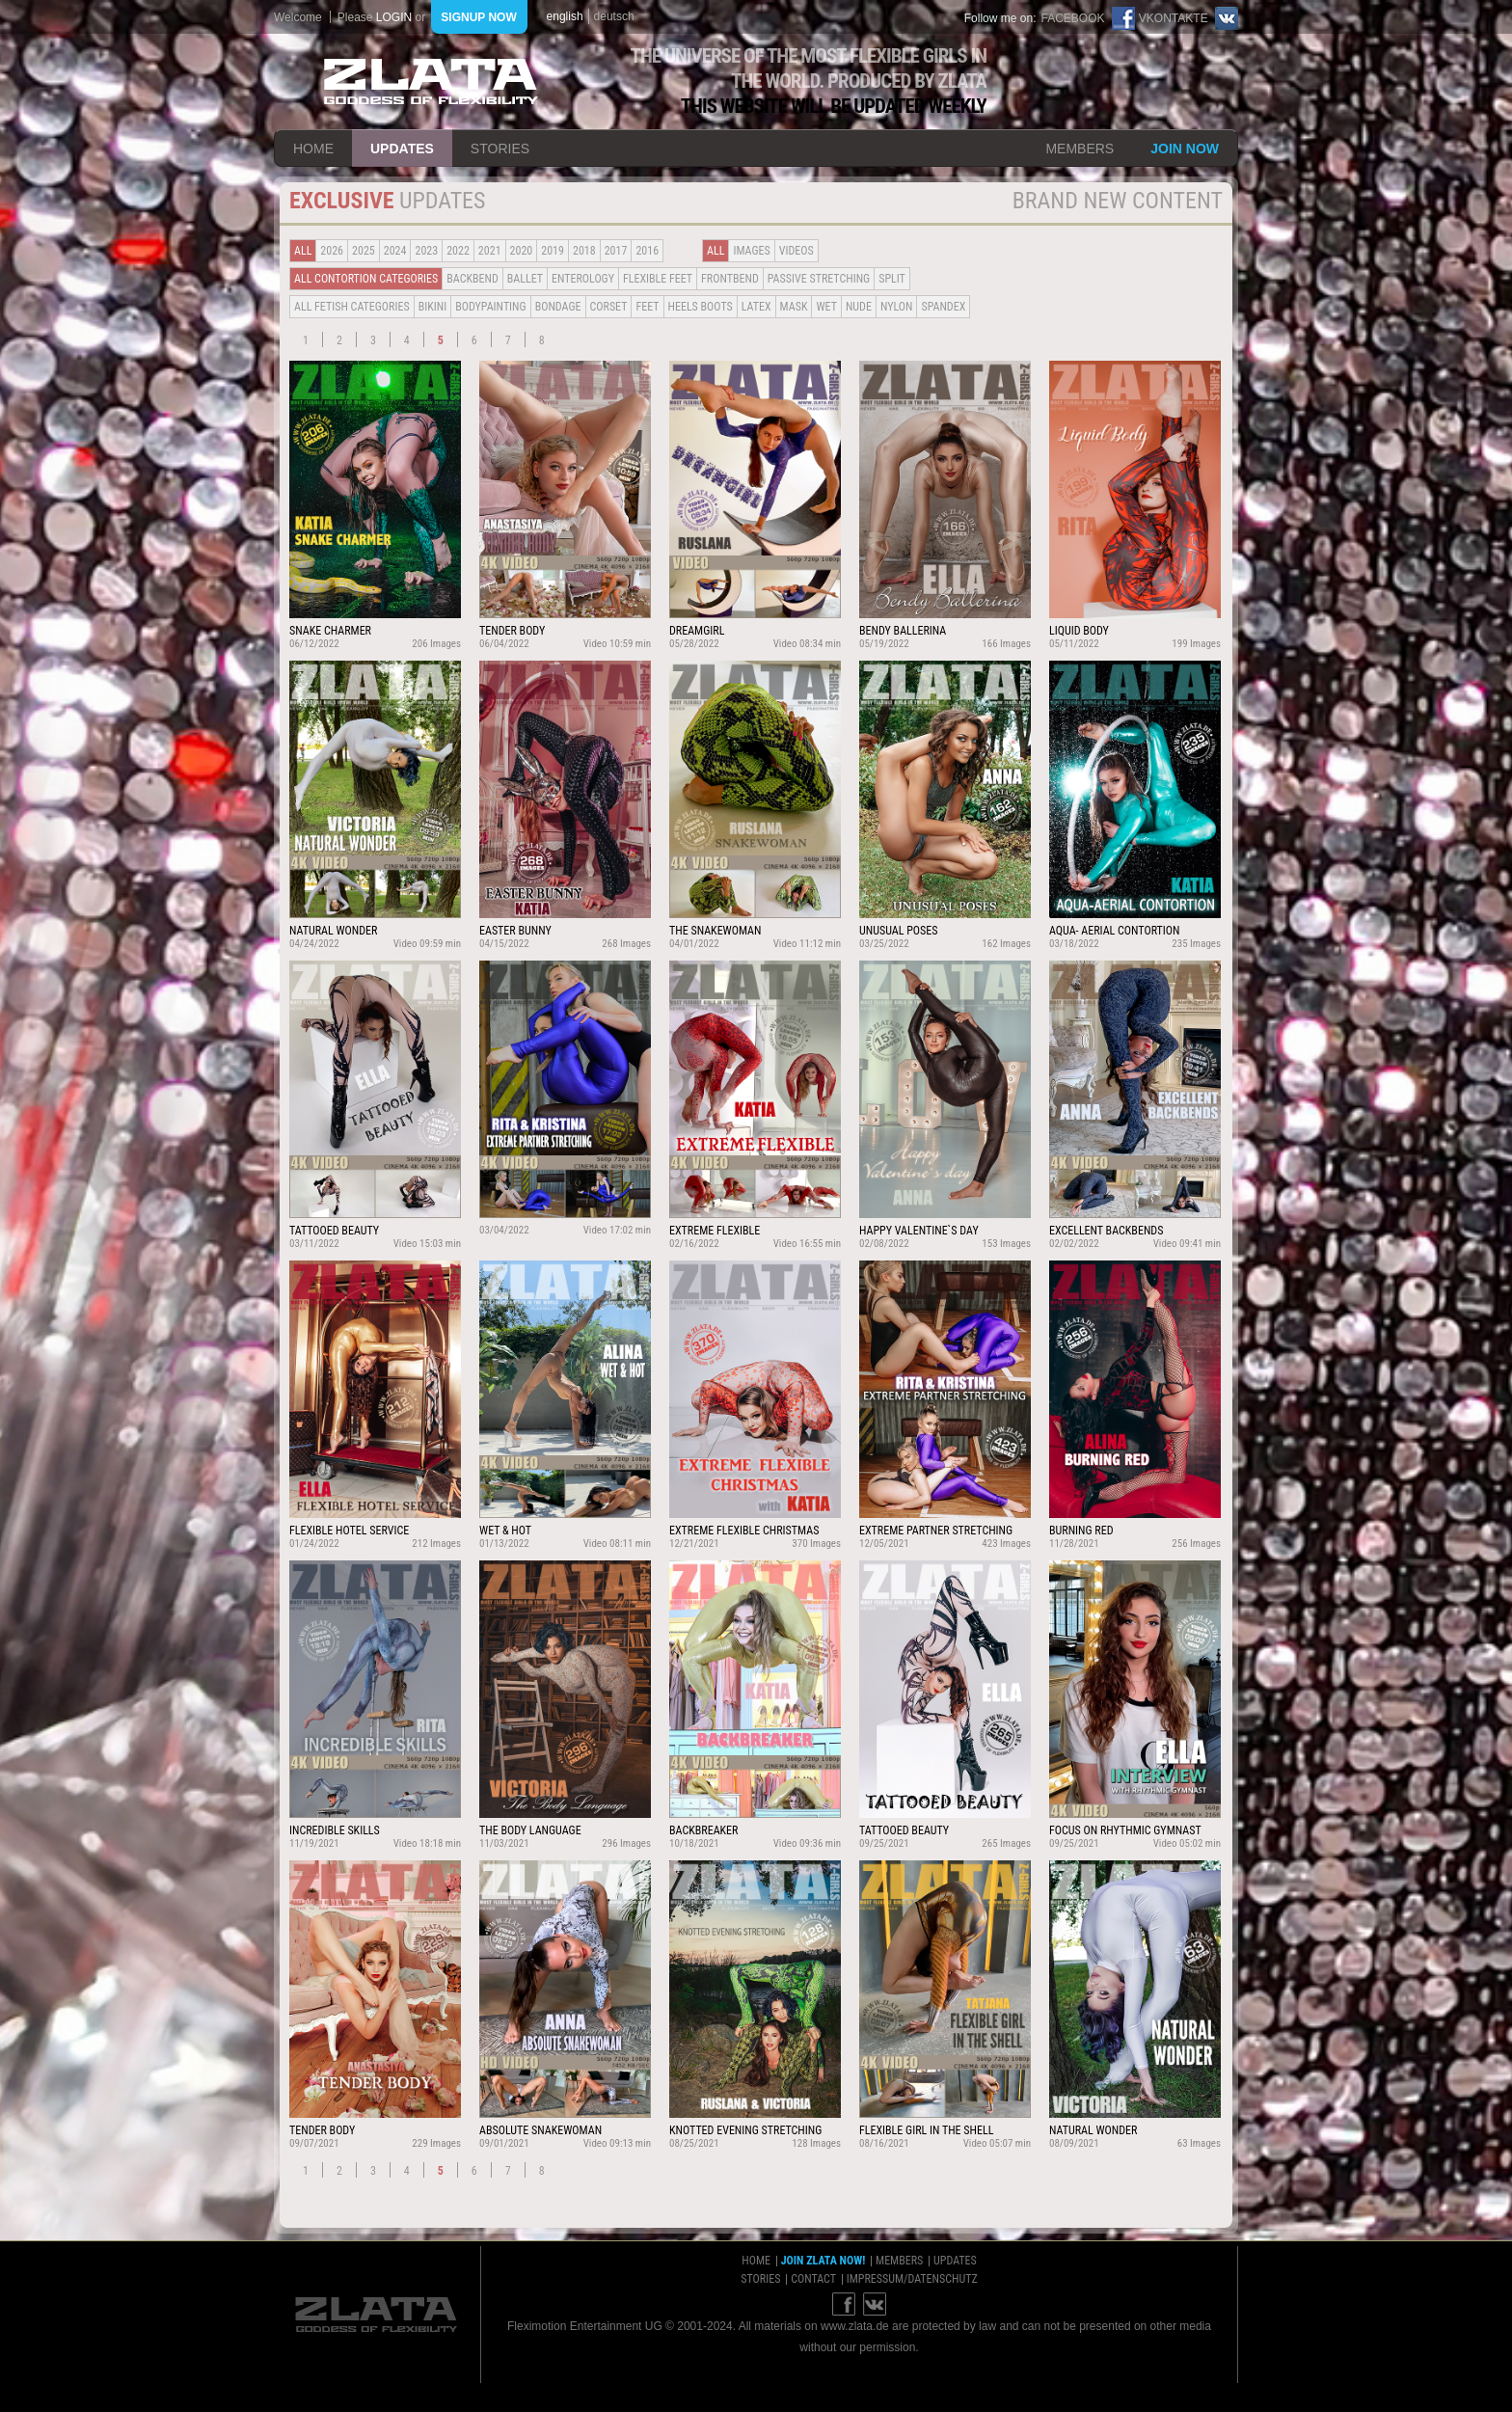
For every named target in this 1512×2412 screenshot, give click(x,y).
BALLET (525, 278)
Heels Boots (700, 306)
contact (813, 2279)
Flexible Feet (657, 278)
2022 (458, 250)
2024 (395, 250)
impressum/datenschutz (912, 2279)
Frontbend (730, 278)
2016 (647, 250)
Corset (609, 306)
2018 (584, 250)
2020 (521, 250)
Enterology (583, 278)
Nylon (896, 306)
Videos (796, 250)
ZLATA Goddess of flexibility (431, 81)
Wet (826, 306)
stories (500, 148)
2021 (489, 250)
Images (751, 250)
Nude (859, 306)
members (1079, 148)
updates (402, 148)
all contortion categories (366, 278)
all (302, 250)
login (394, 17)
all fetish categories (352, 306)
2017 (616, 250)
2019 (552, 250)
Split (891, 278)
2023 (426, 250)
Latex (756, 306)
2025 (363, 250)
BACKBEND (472, 278)
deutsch (614, 16)
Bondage (558, 306)
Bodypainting (490, 306)
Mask (794, 306)
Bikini (432, 306)
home (313, 148)
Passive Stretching (819, 278)
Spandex (943, 306)
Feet (647, 306)
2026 (331, 250)
